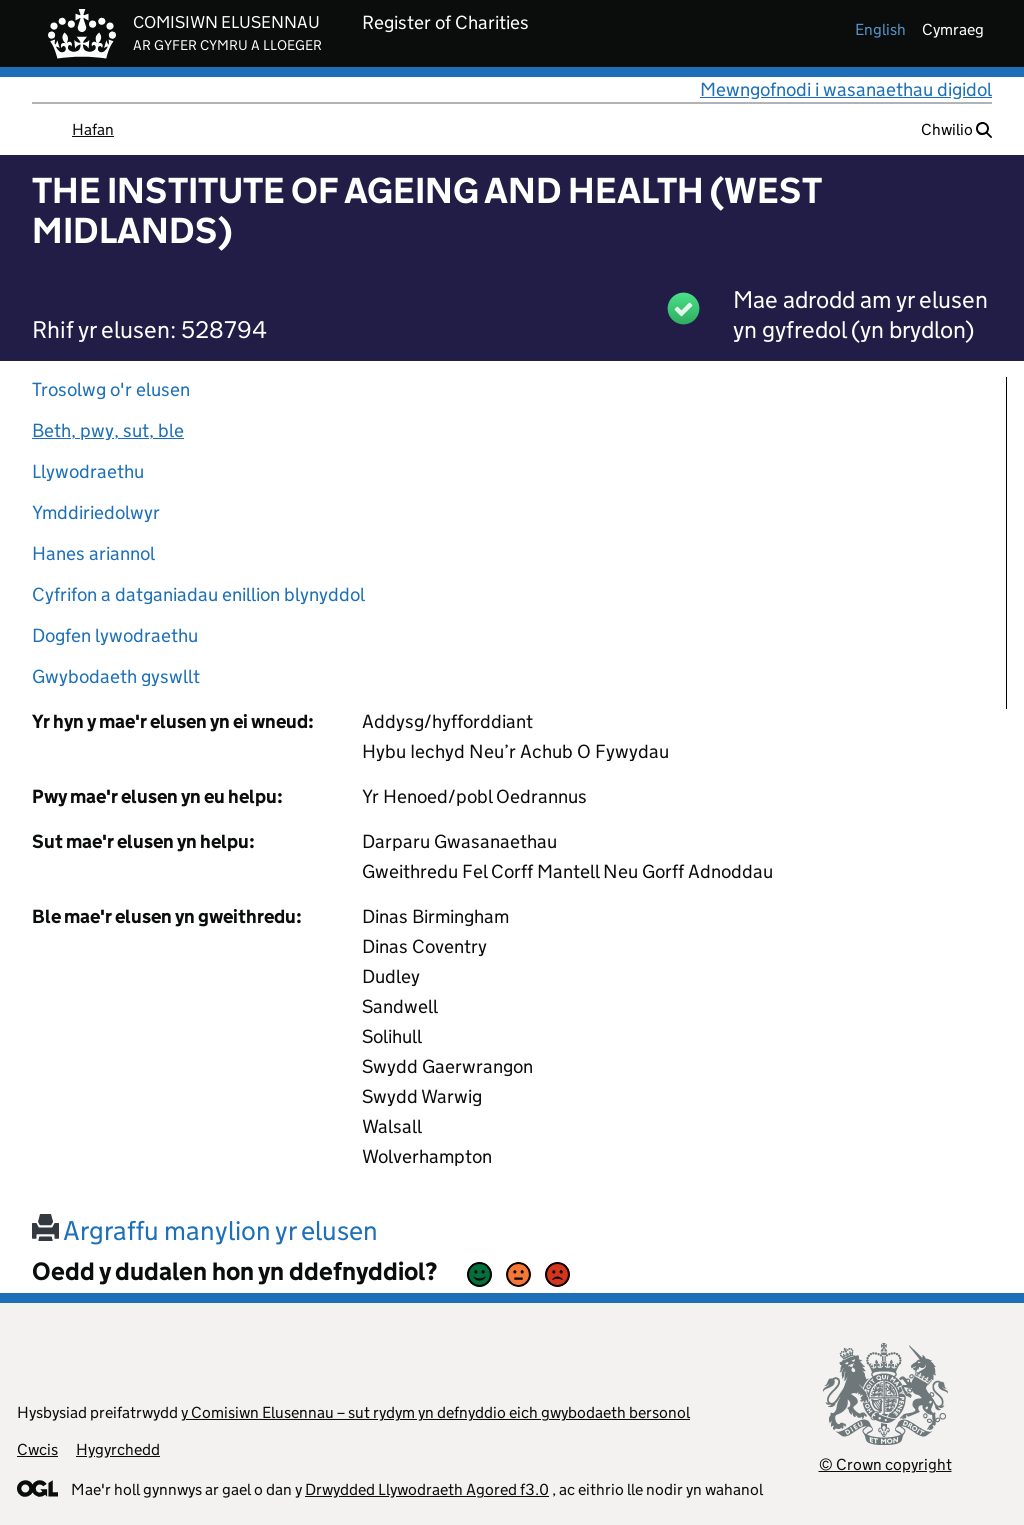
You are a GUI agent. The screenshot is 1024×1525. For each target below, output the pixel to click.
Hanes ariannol (93, 553)
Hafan (93, 129)
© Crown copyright (885, 1464)
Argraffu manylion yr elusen (205, 1230)
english (880, 29)
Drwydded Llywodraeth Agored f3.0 (427, 1489)
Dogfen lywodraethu (115, 635)
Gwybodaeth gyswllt (116, 676)
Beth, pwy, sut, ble (108, 430)
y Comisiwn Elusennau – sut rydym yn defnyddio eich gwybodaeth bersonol (435, 1412)
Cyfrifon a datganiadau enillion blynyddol (198, 594)
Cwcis (37, 1449)
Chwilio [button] (956, 129)
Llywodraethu (88, 471)
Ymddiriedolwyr (96, 512)
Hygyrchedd (118, 1449)
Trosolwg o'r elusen (111, 389)
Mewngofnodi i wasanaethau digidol (846, 89)
